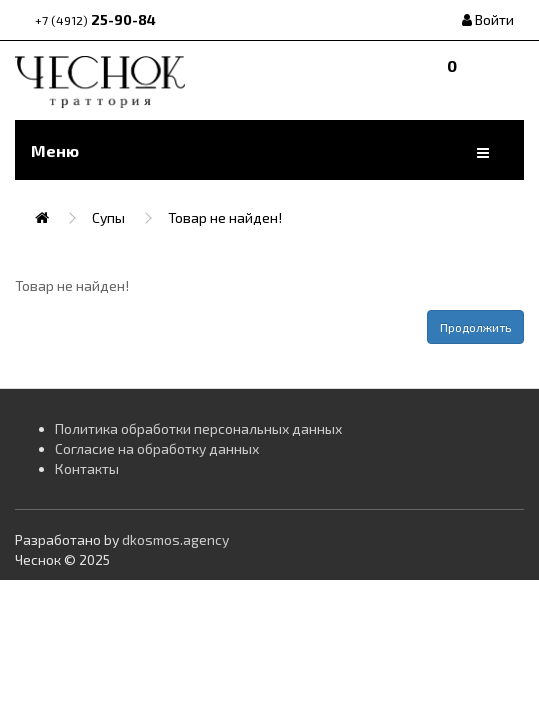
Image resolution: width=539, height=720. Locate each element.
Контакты (87, 468)
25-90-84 (95, 19)
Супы (108, 217)
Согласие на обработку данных (157, 448)
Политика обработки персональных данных (198, 428)
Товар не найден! (225, 217)
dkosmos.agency (175, 539)
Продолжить (475, 327)
